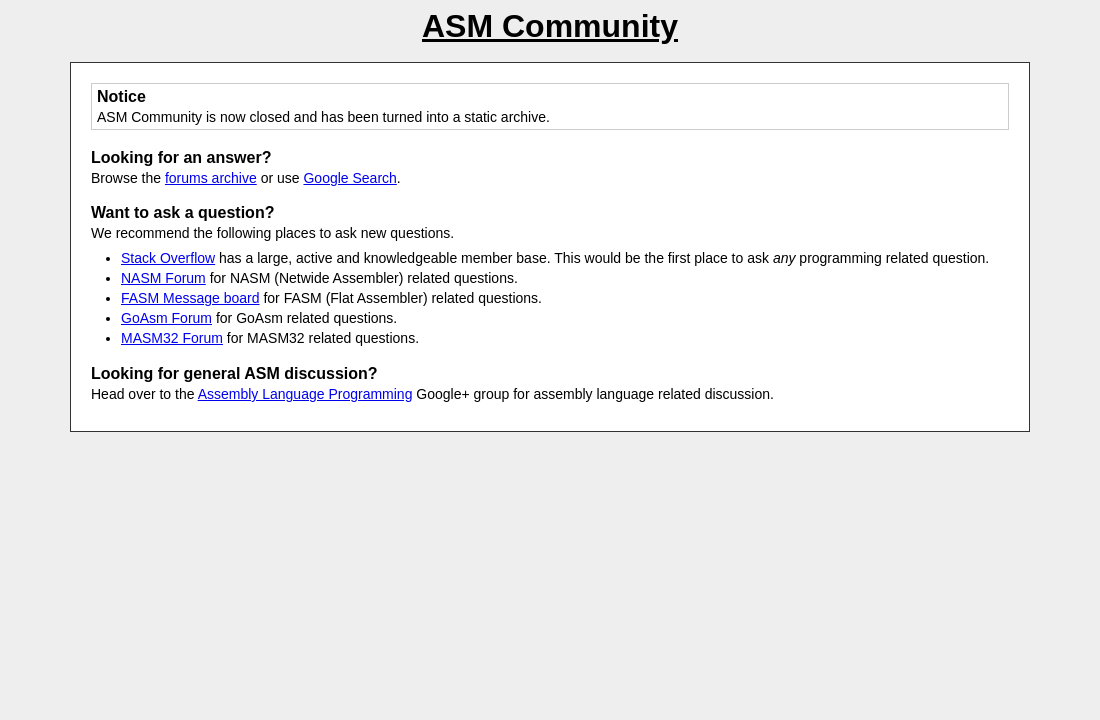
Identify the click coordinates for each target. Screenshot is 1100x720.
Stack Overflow (168, 258)
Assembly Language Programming (305, 394)
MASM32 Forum (172, 338)
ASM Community (550, 26)
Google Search (349, 178)
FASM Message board (190, 298)
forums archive (211, 178)
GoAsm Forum (166, 318)
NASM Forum (163, 278)
